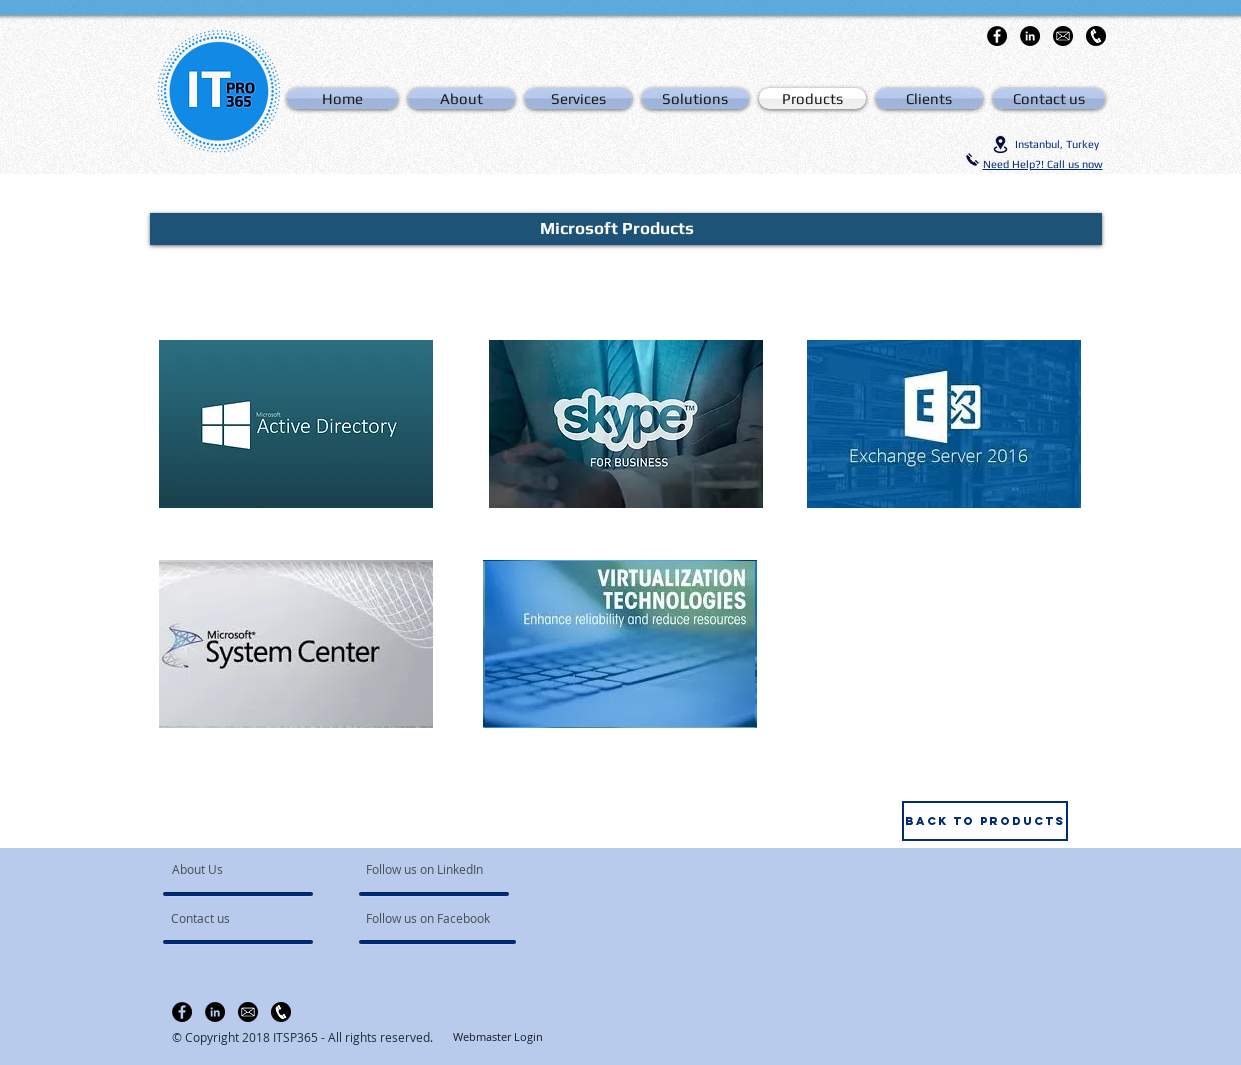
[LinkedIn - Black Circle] (1030, 36)
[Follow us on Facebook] (429, 919)
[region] (296, 424)
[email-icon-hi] (1063, 36)
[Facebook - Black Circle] (997, 36)
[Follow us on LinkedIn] (426, 870)
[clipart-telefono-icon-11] (1096, 36)
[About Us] (248, 870)
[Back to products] (985, 821)
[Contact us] (228, 919)
